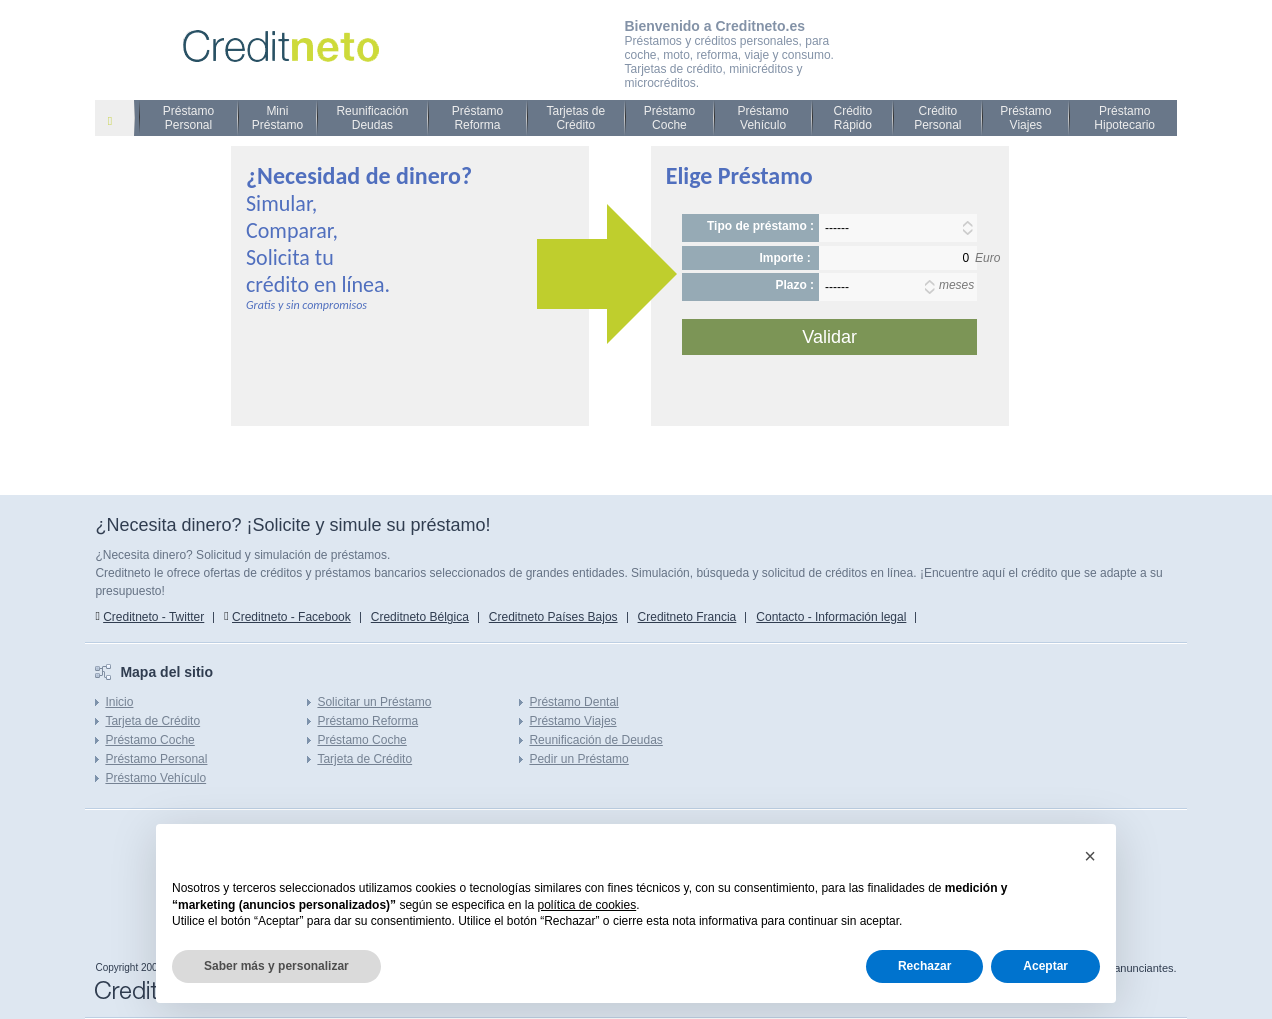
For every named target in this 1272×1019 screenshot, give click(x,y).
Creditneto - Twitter (153, 617)
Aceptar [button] (1045, 966)
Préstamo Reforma (477, 118)
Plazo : (794, 285)
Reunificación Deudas (372, 118)
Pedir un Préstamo (578, 759)
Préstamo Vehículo (762, 118)
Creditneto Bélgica (420, 617)
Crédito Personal (937, 118)
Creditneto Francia (687, 617)
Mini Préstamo (277, 118)
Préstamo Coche (669, 118)
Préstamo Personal (188, 118)
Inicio (119, 702)
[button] (1090, 856)
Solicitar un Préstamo (374, 702)
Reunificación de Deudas (595, 740)
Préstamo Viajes (1025, 118)
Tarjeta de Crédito (152, 721)
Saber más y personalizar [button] (276, 966)
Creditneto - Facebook (291, 617)
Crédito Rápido (852, 118)
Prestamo (122, 120)
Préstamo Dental (573, 702)
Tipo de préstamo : (760, 226)
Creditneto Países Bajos (553, 617)
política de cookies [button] (586, 905)
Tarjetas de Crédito (575, 118)
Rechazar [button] (924, 966)
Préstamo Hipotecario (1124, 118)
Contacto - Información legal (831, 617)
